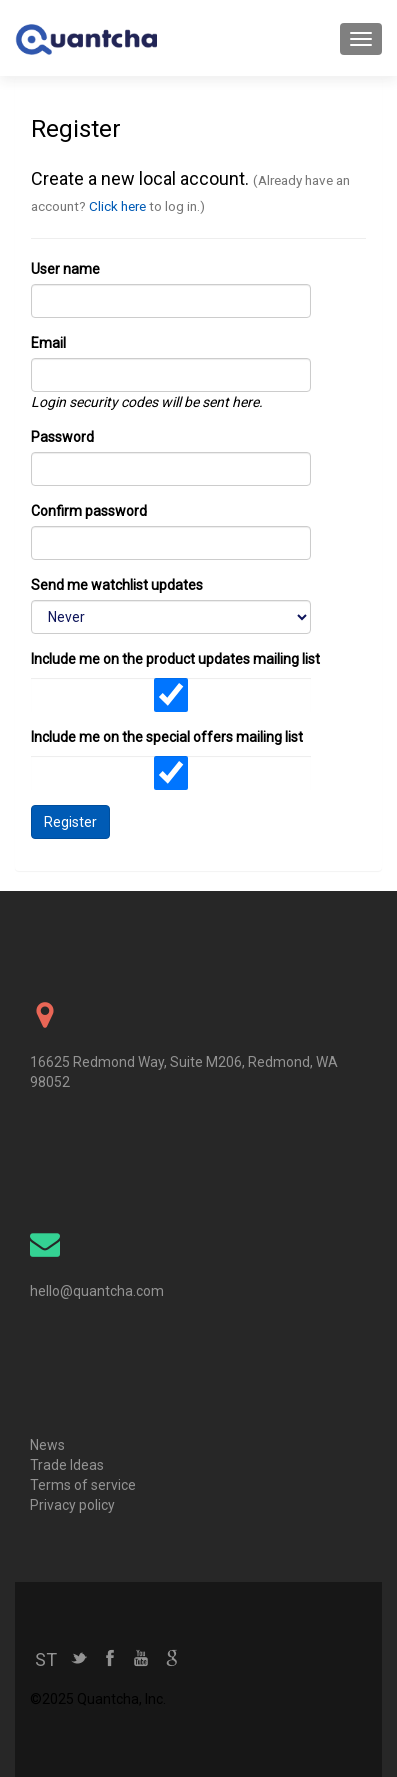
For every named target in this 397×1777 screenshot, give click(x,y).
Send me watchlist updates (117, 585)
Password (62, 437)
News (47, 1445)
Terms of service (83, 1485)
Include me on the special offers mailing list (167, 737)
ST (46, 1659)
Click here (117, 206)
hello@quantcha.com (97, 1291)
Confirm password (89, 511)
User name (65, 269)
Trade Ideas (67, 1465)
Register (70, 822)
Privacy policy (72, 1505)
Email (48, 343)
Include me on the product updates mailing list (175, 659)
